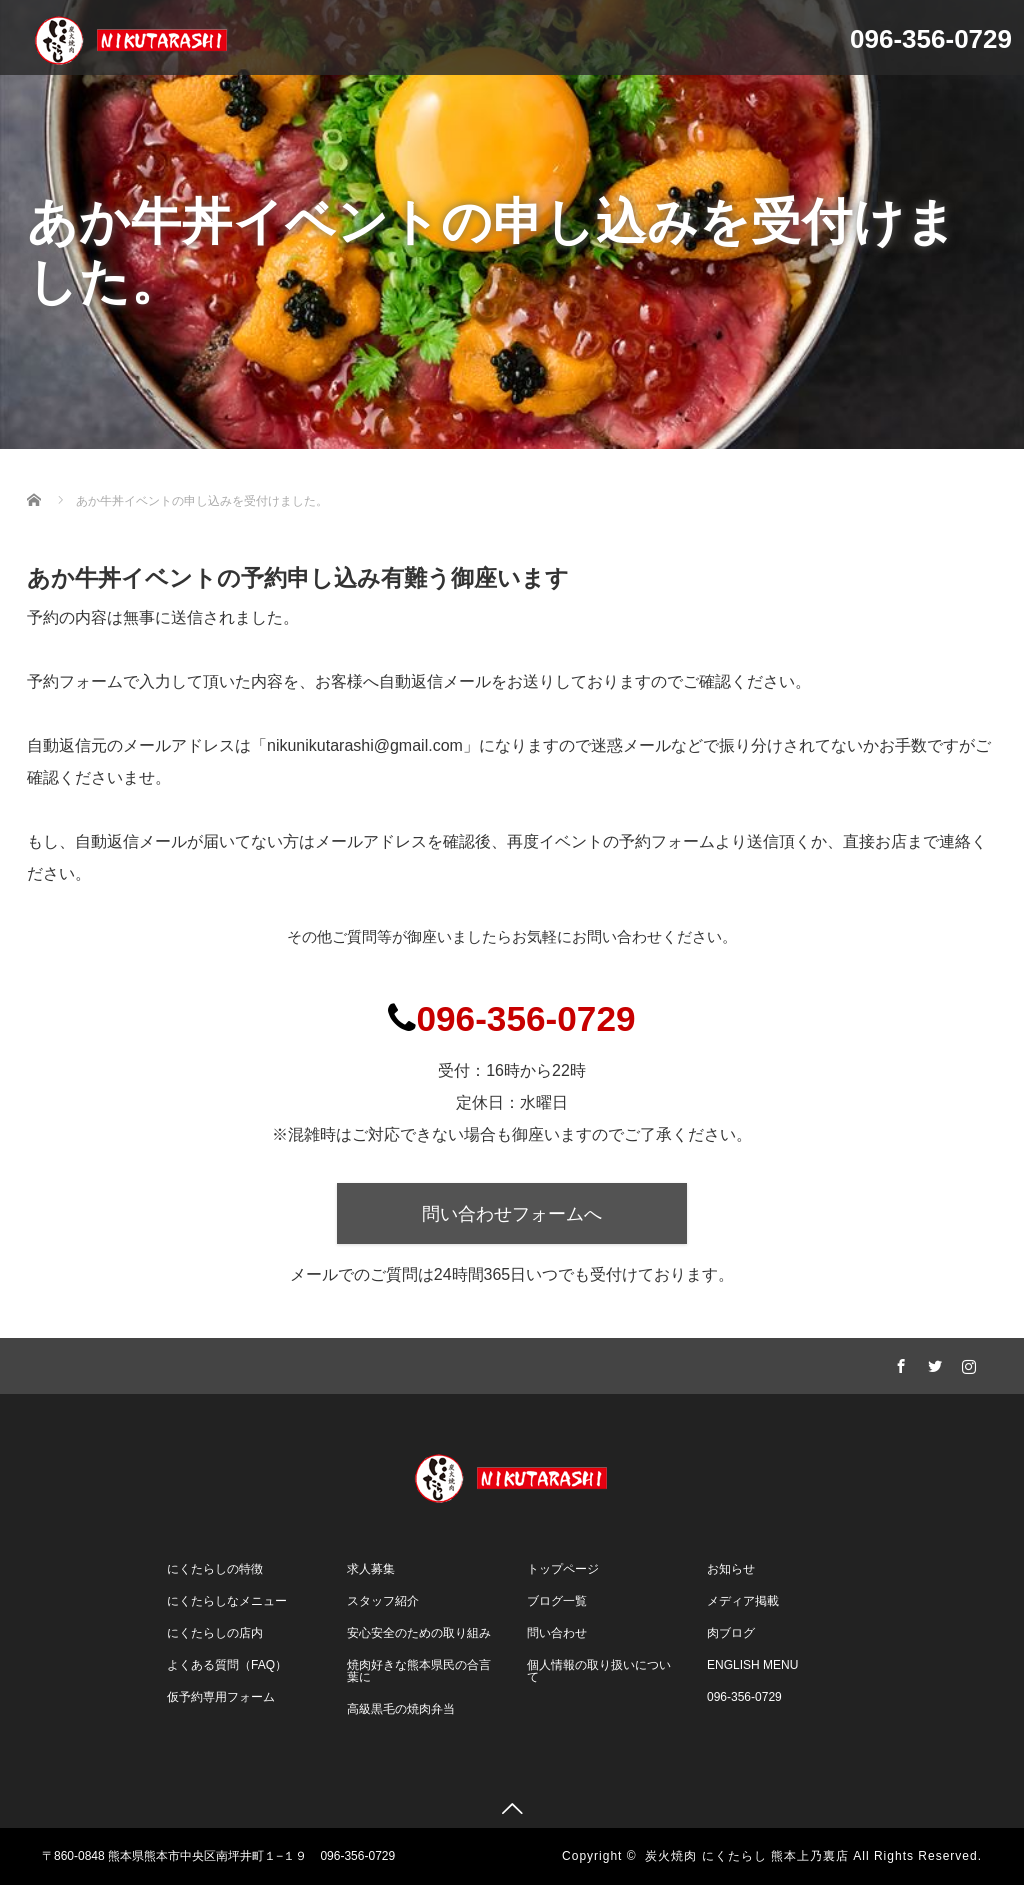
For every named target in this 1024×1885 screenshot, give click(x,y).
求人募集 (371, 1569)
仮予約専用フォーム (221, 1697)
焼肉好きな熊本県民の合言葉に (419, 1671)
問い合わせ (557, 1633)
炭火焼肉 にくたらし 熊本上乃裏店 (747, 1856)
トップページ (563, 1569)
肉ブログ (731, 1633)
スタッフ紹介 (383, 1601)
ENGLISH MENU (752, 1665)
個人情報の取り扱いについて (599, 1671)
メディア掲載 (743, 1601)
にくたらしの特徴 (215, 1569)
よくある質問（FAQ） (227, 1665)
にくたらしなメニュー (227, 1601)
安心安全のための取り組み (419, 1633)
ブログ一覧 (557, 1601)
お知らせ (731, 1569)
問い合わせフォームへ (512, 1214)
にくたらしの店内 (215, 1633)
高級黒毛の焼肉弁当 (401, 1709)
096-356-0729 (744, 1697)
